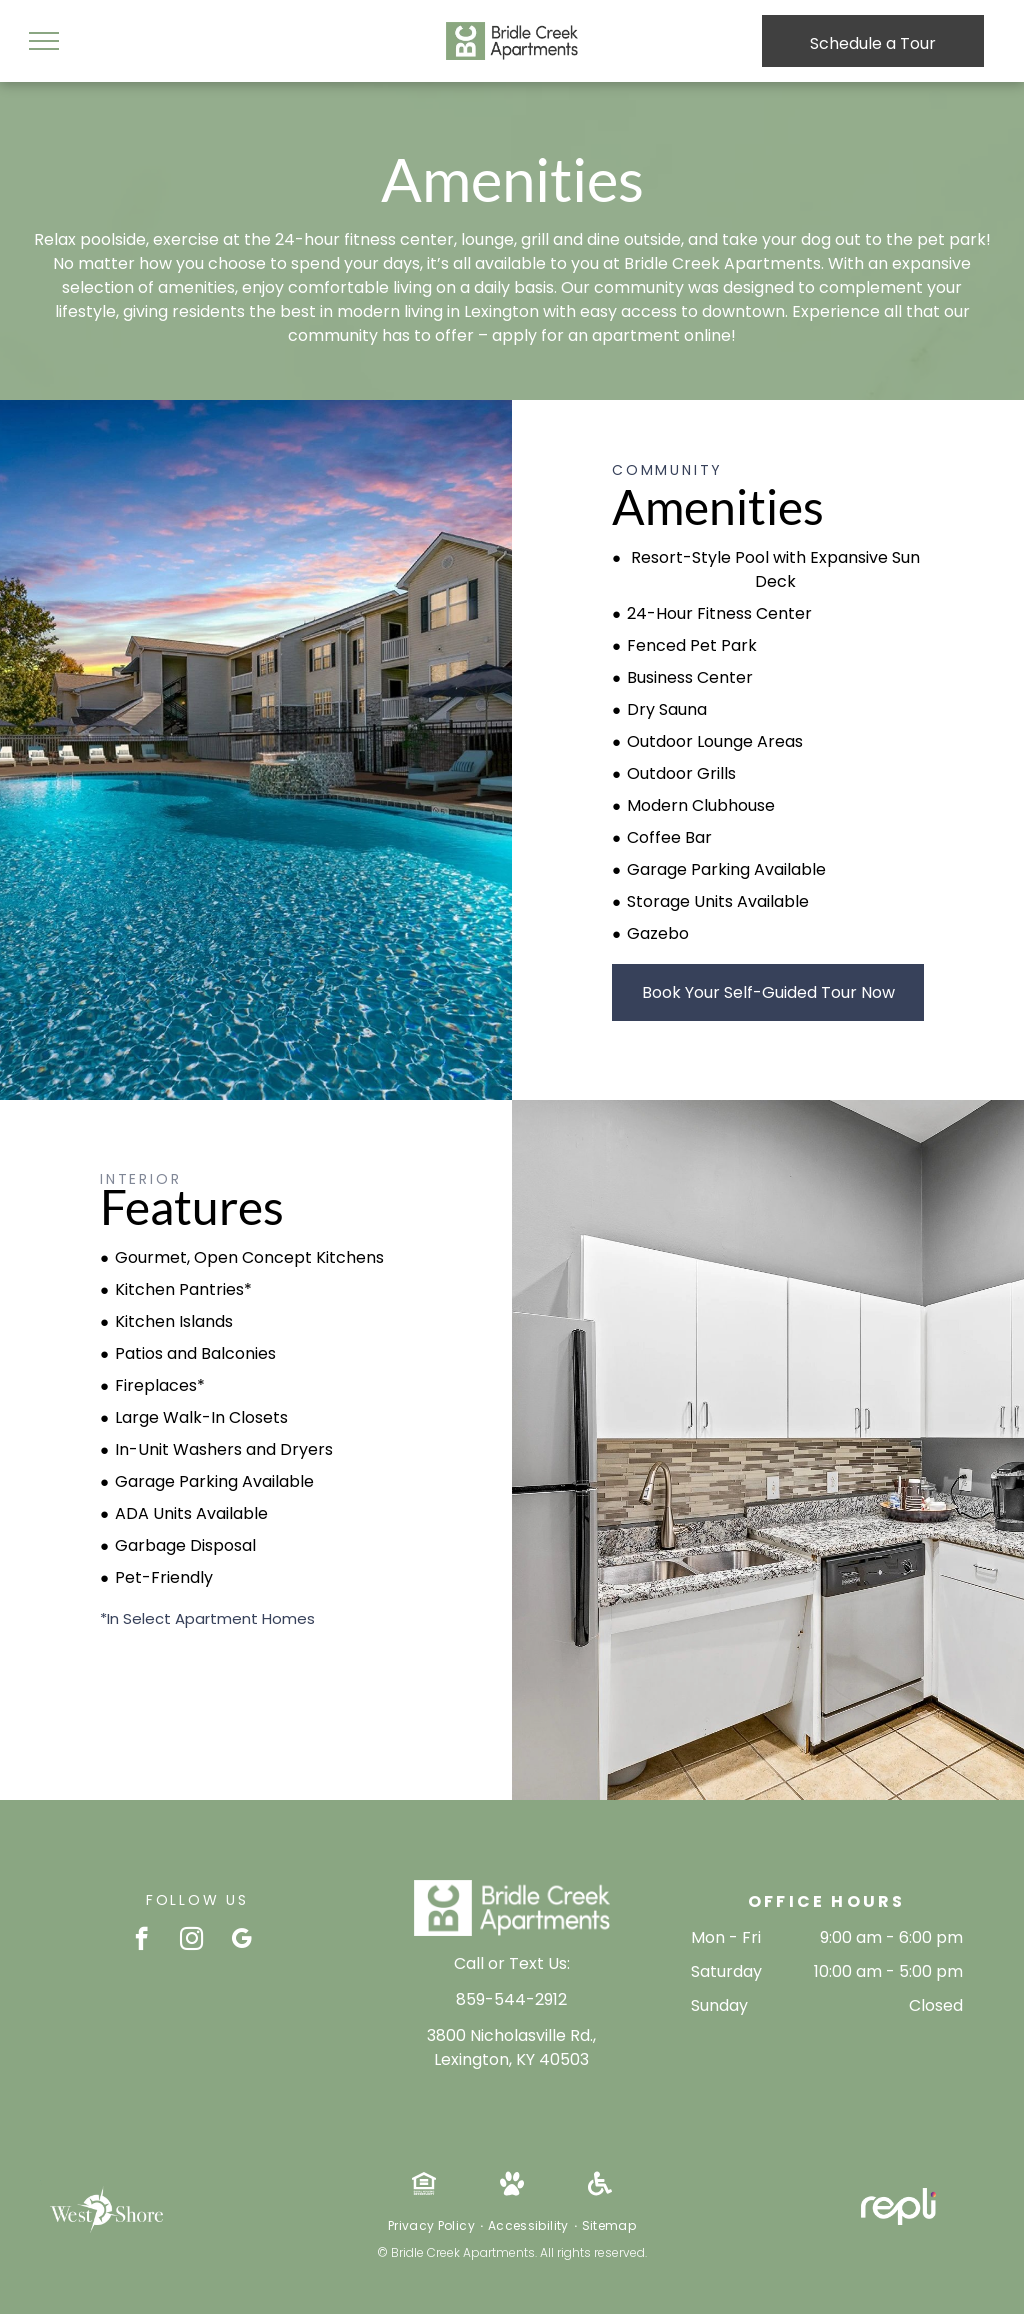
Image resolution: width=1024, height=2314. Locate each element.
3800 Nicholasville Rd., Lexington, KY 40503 (511, 2047)
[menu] (44, 41)
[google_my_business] (241, 1941)
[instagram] (191, 1941)
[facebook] (141, 1941)
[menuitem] (433, 2226)
